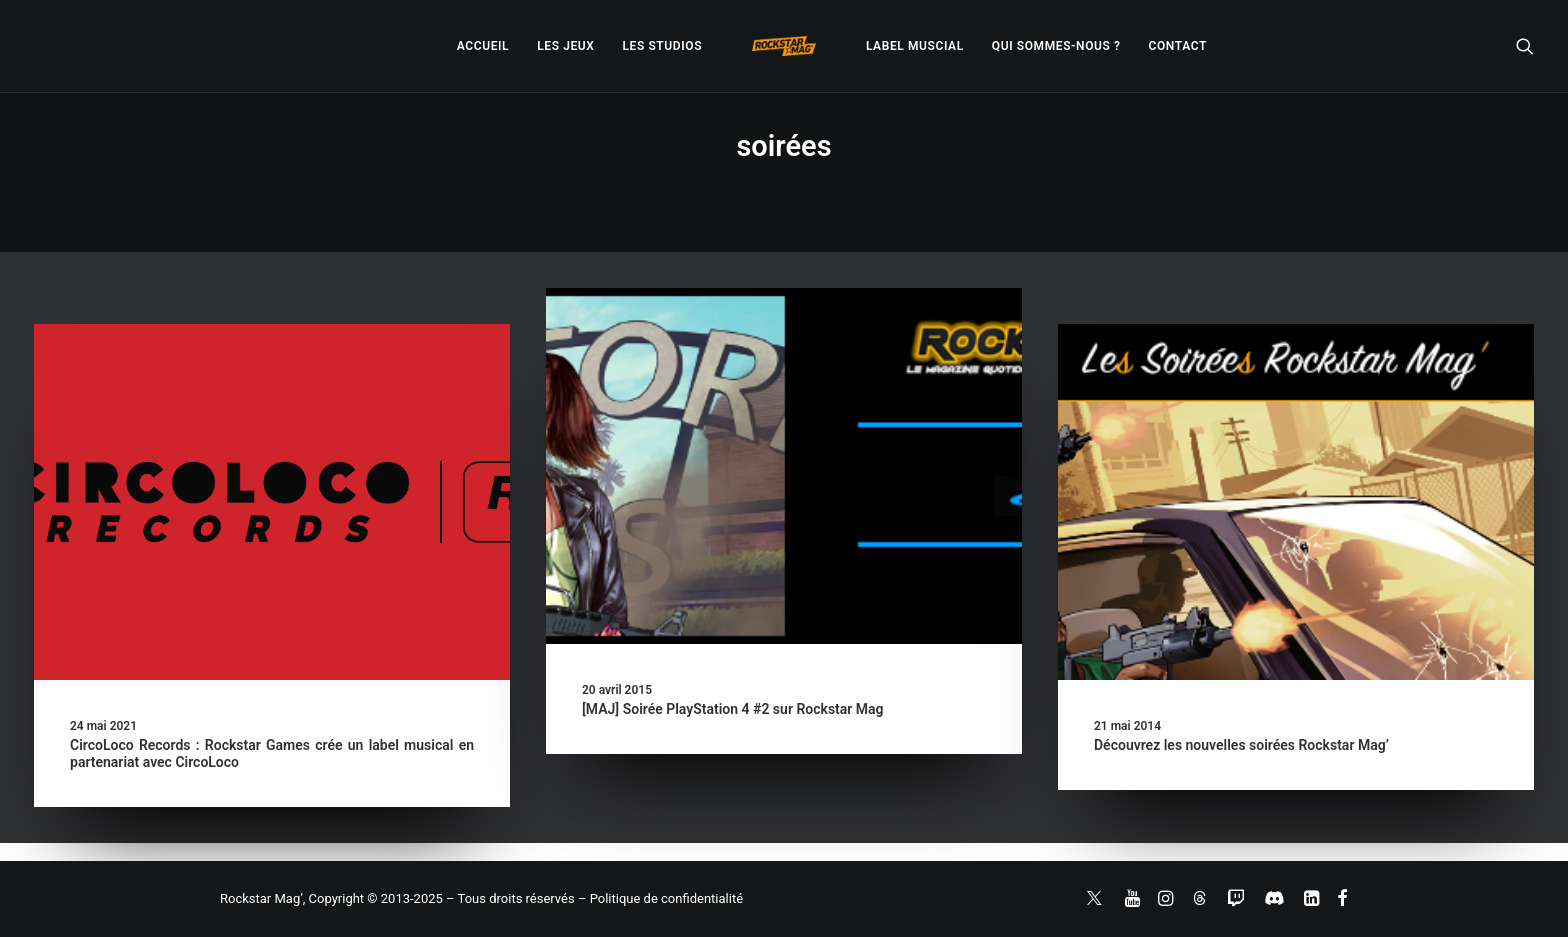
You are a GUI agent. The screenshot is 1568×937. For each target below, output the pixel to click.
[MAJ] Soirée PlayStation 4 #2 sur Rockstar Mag (733, 709)
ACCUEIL (483, 46)
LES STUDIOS (662, 46)
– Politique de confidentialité (660, 898)
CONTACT (1178, 46)
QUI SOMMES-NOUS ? (1056, 46)
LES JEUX (565, 46)
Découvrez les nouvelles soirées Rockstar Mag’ (1241, 745)
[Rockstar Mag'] (784, 46)
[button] (1525, 46)
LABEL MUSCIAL (915, 46)
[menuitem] (483, 46)
